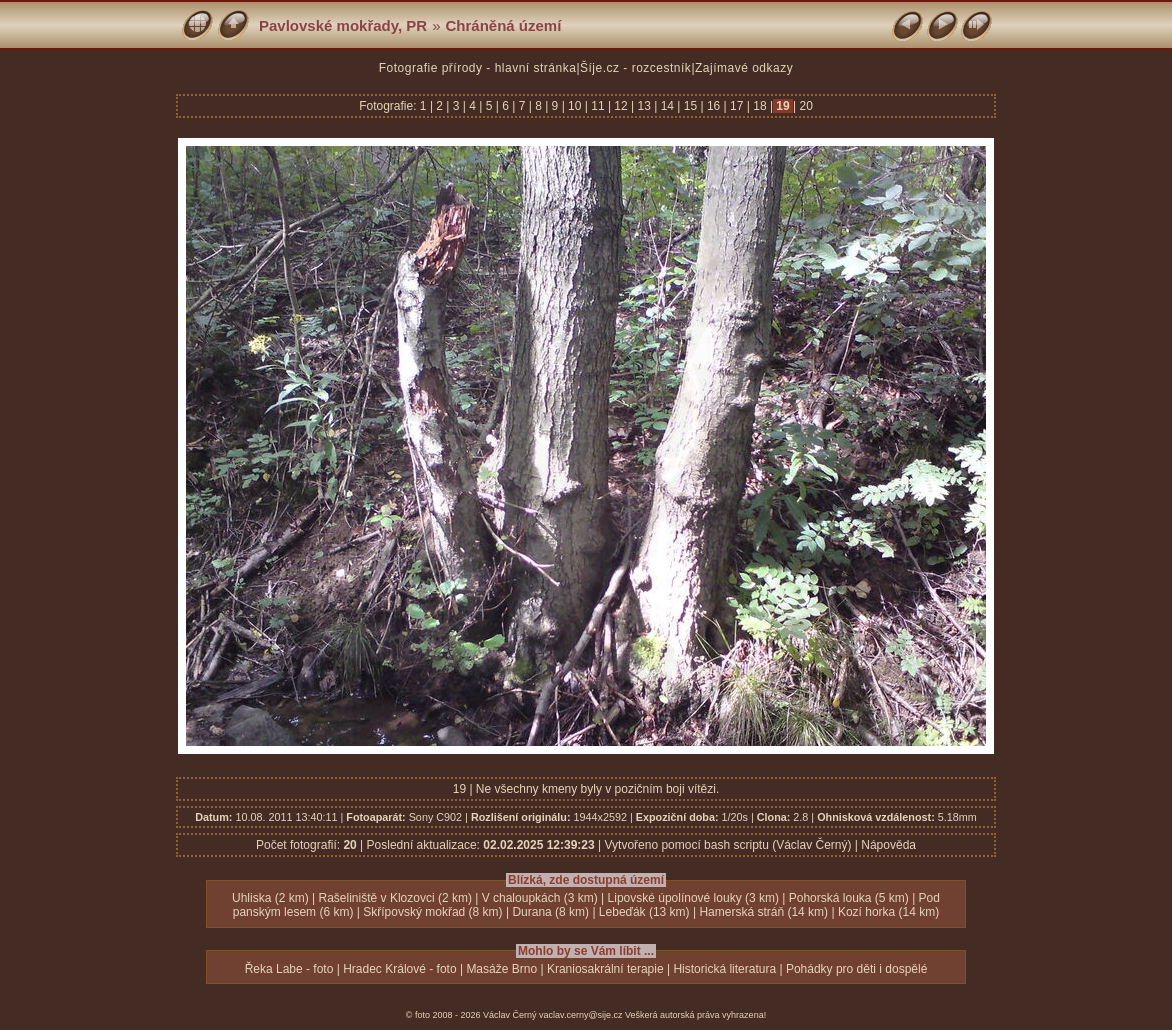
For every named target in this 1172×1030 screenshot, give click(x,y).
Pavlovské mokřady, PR (343, 25)
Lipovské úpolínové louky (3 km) (693, 898)
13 (644, 106)
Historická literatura (724, 969)
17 (737, 106)
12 (621, 106)
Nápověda (888, 845)
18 (760, 106)
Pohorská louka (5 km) (849, 898)
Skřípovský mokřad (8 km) (432, 912)
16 (714, 106)
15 (690, 106)
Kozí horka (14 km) (888, 912)
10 (575, 106)
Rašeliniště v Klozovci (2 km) (395, 898)
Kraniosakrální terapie (605, 969)
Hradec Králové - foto (399, 969)
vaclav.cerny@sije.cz (581, 1015)
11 (598, 106)
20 (804, 106)
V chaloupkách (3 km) (540, 898)
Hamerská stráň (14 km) (763, 912)
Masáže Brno (501, 969)
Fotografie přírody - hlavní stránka (478, 68)
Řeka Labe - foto (289, 969)
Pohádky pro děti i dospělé (856, 969)
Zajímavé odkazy (744, 68)
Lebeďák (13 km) (644, 912)
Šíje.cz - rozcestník (635, 68)
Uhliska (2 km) (270, 898)
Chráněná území (504, 25)
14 (667, 106)
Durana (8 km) (550, 912)
